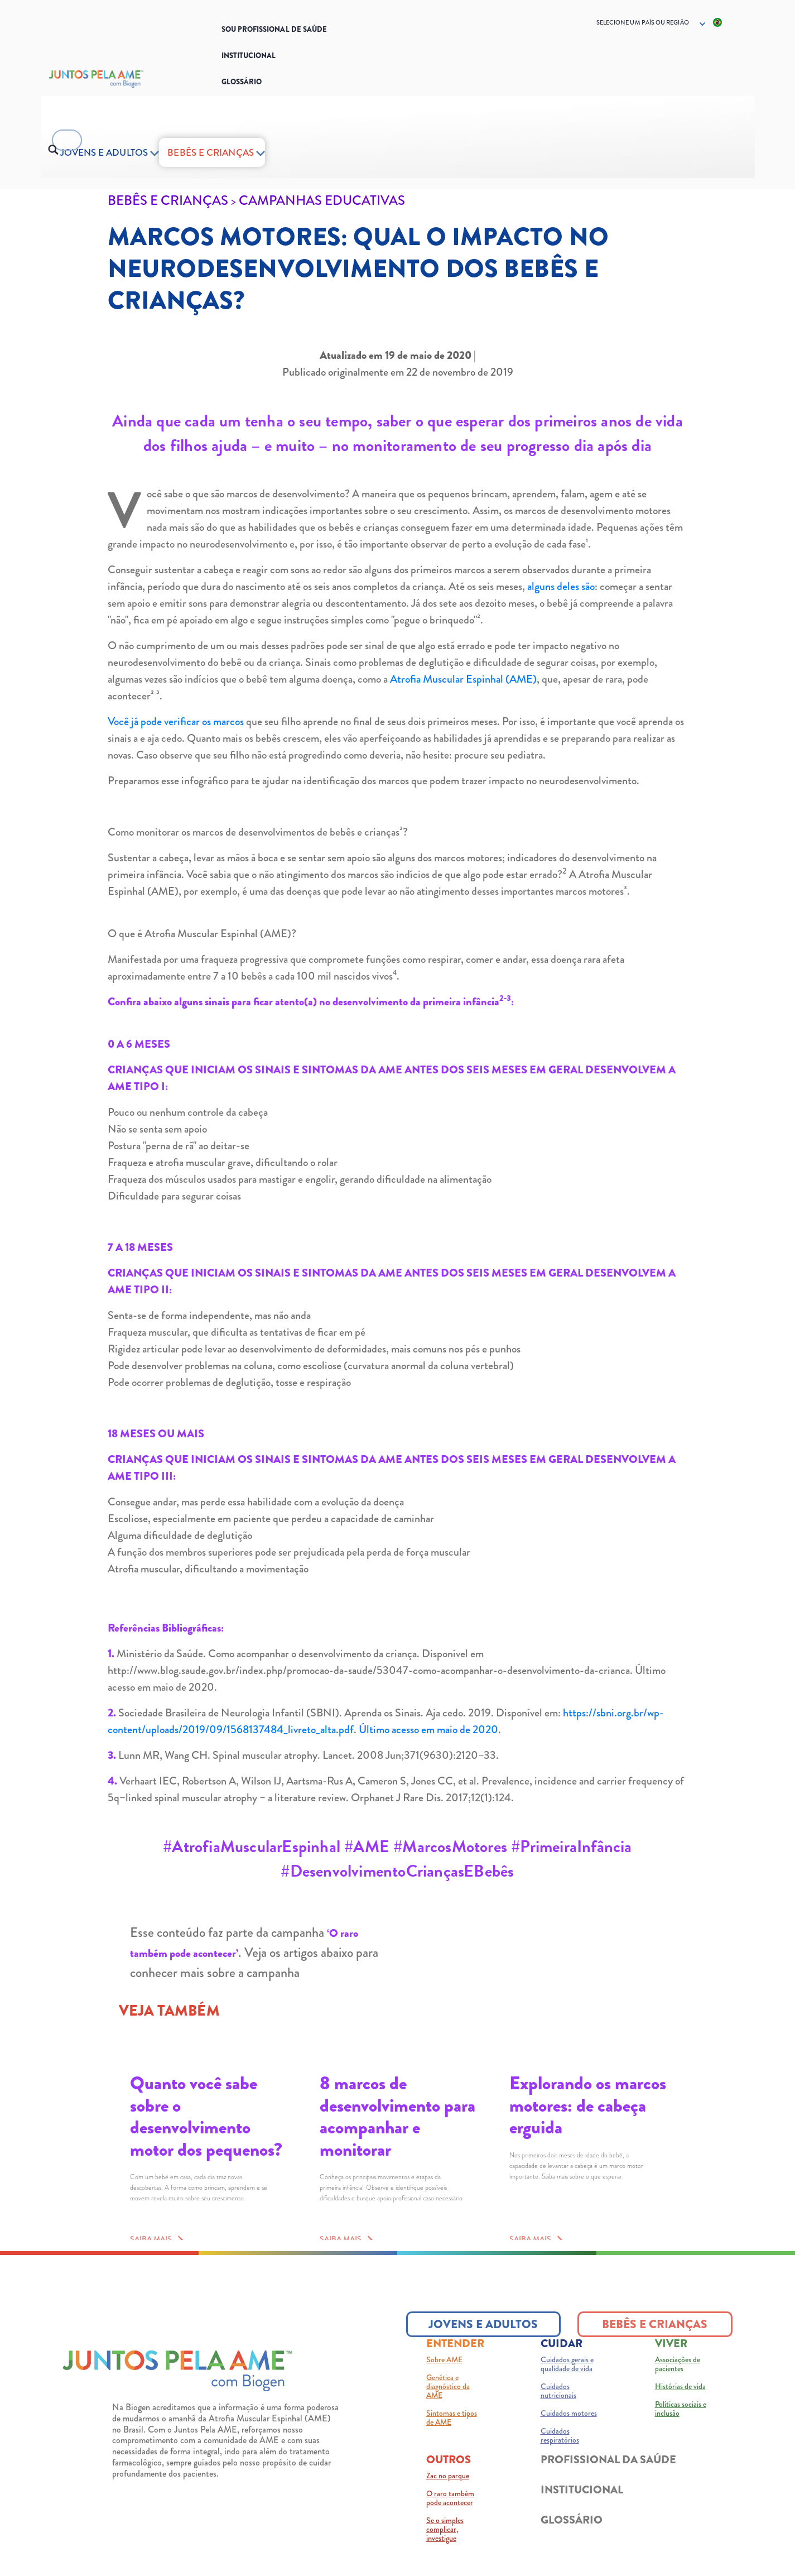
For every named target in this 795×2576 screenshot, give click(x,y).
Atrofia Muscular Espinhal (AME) (463, 679)
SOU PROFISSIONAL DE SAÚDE (274, 29)
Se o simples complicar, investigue (445, 2548)
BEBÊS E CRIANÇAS (210, 152)
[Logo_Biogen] (121, 79)
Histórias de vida (680, 2405)
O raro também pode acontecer (450, 2517)
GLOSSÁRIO (572, 2539)
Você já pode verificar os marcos (176, 721)
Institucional (248, 55)
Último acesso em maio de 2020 (428, 1729)
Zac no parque (447, 2495)
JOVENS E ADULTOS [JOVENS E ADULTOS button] (483, 2343)
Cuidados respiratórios (560, 2455)
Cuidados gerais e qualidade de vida (567, 2383)
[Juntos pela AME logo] (177, 2390)
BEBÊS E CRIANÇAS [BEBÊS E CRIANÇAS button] (654, 2343)
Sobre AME (444, 2379)
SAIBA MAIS (153, 2256)
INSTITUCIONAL (582, 2509)
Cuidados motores (569, 2432)
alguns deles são (561, 586)
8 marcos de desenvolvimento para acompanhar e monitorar (397, 2116)
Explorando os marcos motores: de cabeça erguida (587, 2105)
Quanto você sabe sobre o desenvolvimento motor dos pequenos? (206, 2116)
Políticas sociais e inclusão (680, 2428)
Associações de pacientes (677, 2383)
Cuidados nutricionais (558, 2410)
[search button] (53, 150)
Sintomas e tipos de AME (451, 2437)
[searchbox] (67, 151)
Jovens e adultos (104, 152)
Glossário (241, 81)
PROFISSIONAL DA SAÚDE (608, 2479)
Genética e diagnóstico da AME (448, 2405)
